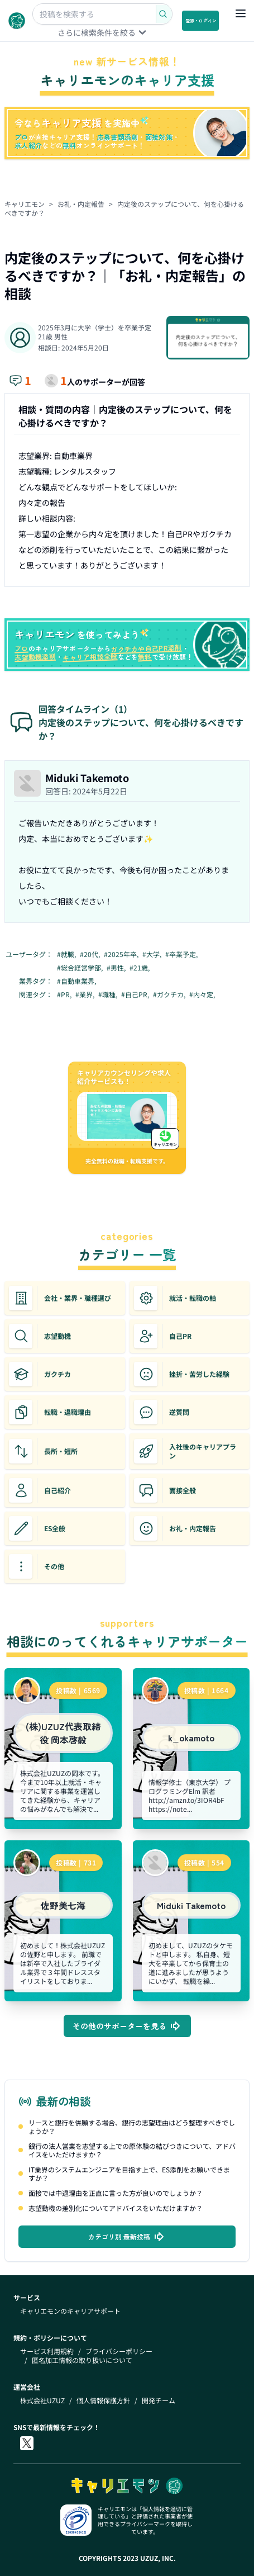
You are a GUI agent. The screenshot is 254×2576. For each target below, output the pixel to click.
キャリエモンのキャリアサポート (70, 2311)
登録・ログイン (201, 20)
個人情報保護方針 (103, 2400)
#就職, (67, 954)
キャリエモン (24, 204)
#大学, (152, 954)
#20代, (91, 954)
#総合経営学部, (80, 967)
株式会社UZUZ (42, 2400)
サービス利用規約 (47, 2351)
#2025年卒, (122, 954)
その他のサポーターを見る (127, 2026)
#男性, (117, 967)
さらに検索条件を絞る (102, 32)
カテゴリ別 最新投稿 (127, 2236)
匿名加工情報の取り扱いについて (82, 2360)
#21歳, (140, 967)
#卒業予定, (182, 954)
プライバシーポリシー (118, 2351)
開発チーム (158, 2400)
